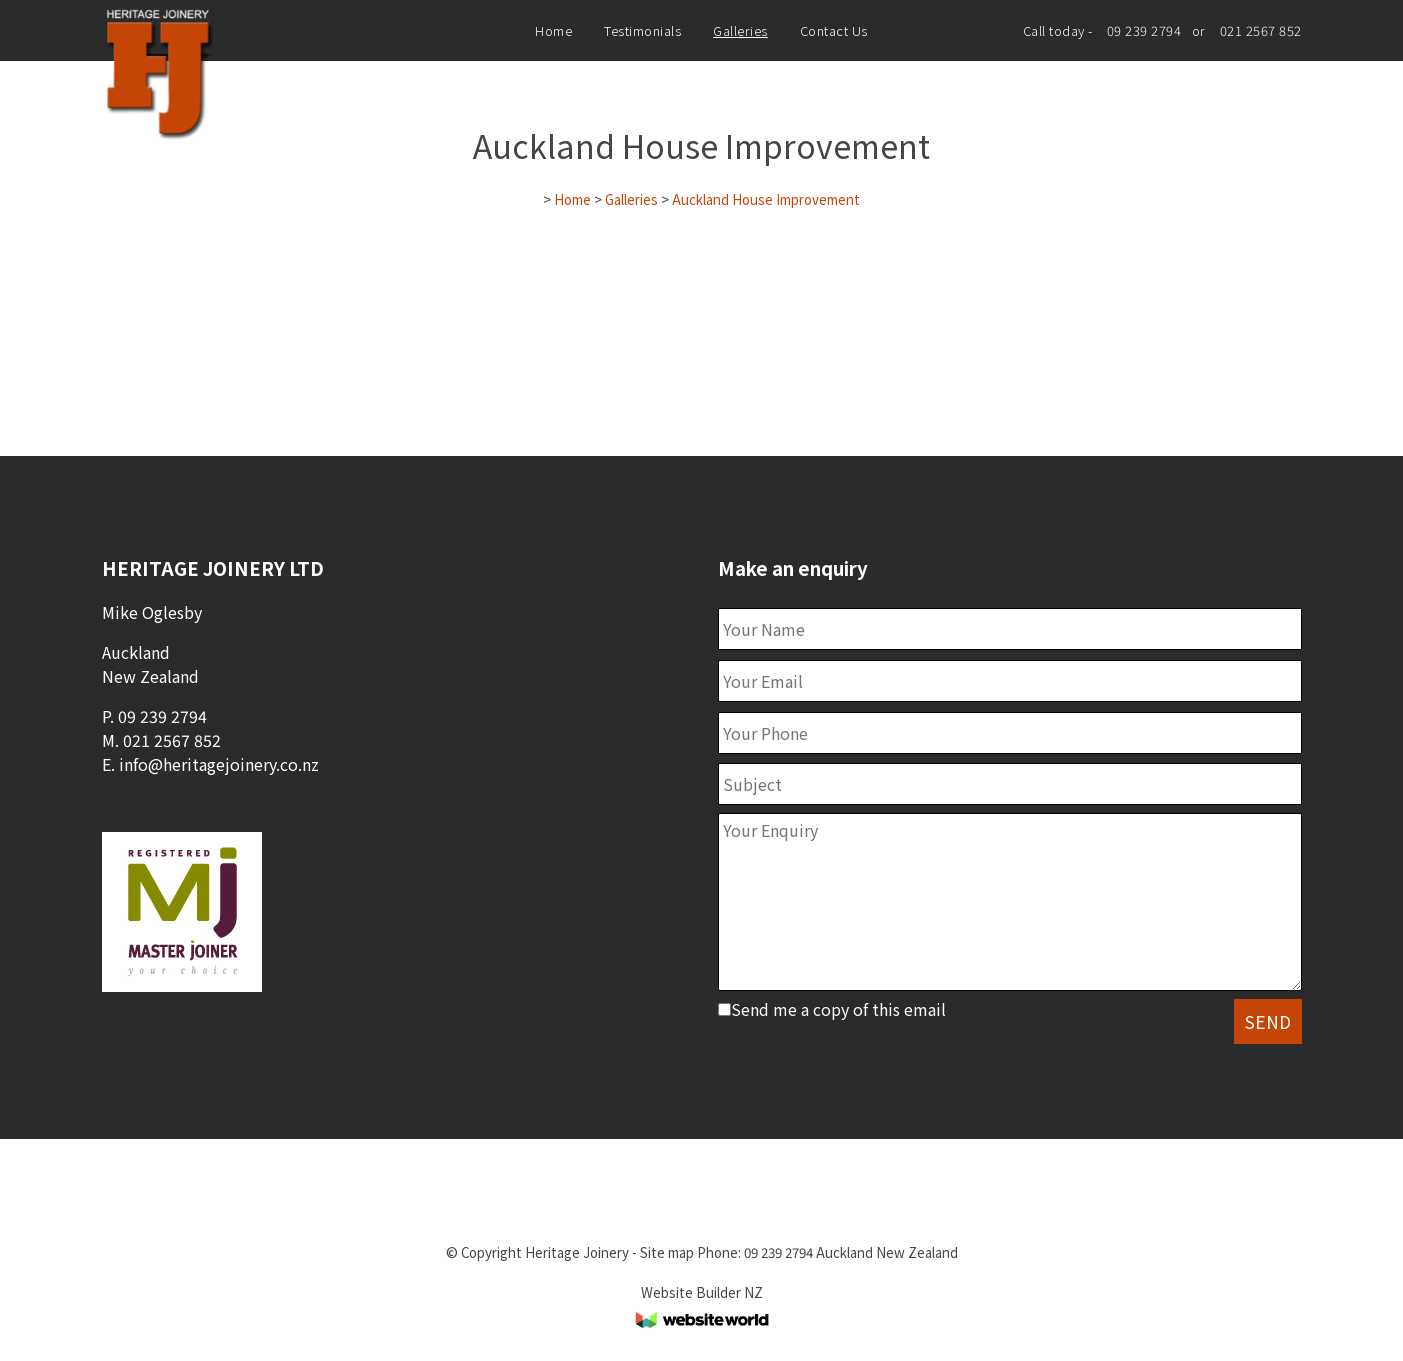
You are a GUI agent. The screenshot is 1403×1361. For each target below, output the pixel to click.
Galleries (740, 30)
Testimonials (642, 30)
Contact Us (834, 30)
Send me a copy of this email (832, 1009)
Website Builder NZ (702, 1292)
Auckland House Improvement (766, 199)
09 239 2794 (1144, 30)
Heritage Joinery (577, 1252)
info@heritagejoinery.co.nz (219, 764)
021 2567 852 (1261, 30)
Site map (667, 1252)
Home (553, 30)
